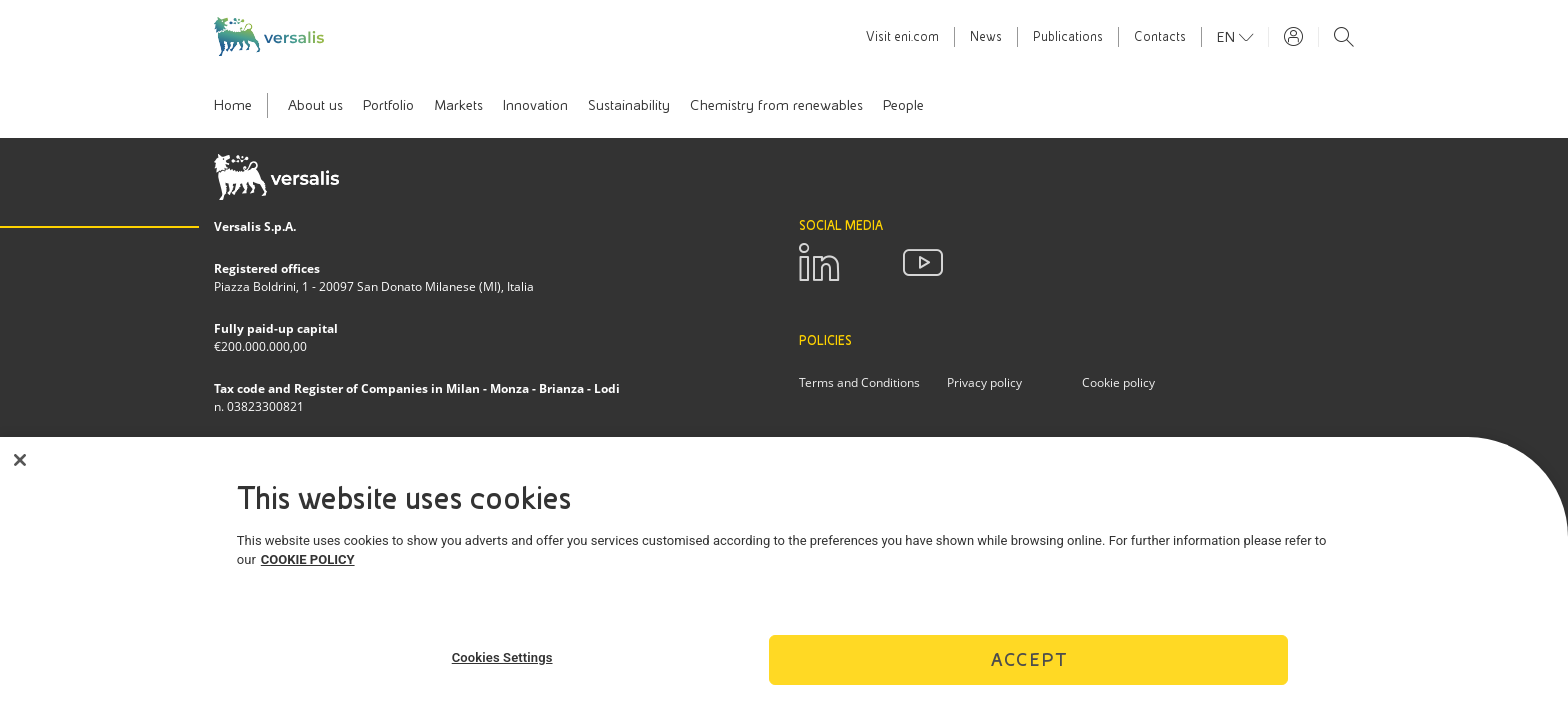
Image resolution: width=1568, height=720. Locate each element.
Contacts (1160, 37)
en (1228, 37)
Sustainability (629, 105)
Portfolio (388, 105)
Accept (1029, 664)
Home (233, 105)
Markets (458, 105)
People (903, 105)
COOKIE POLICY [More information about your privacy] (308, 565)
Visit (902, 37)
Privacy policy (984, 382)
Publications (1068, 37)
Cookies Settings (502, 662)
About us (315, 105)
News (986, 37)
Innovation (535, 105)
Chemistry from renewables (776, 105)
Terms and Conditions (859, 382)
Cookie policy (1118, 382)
